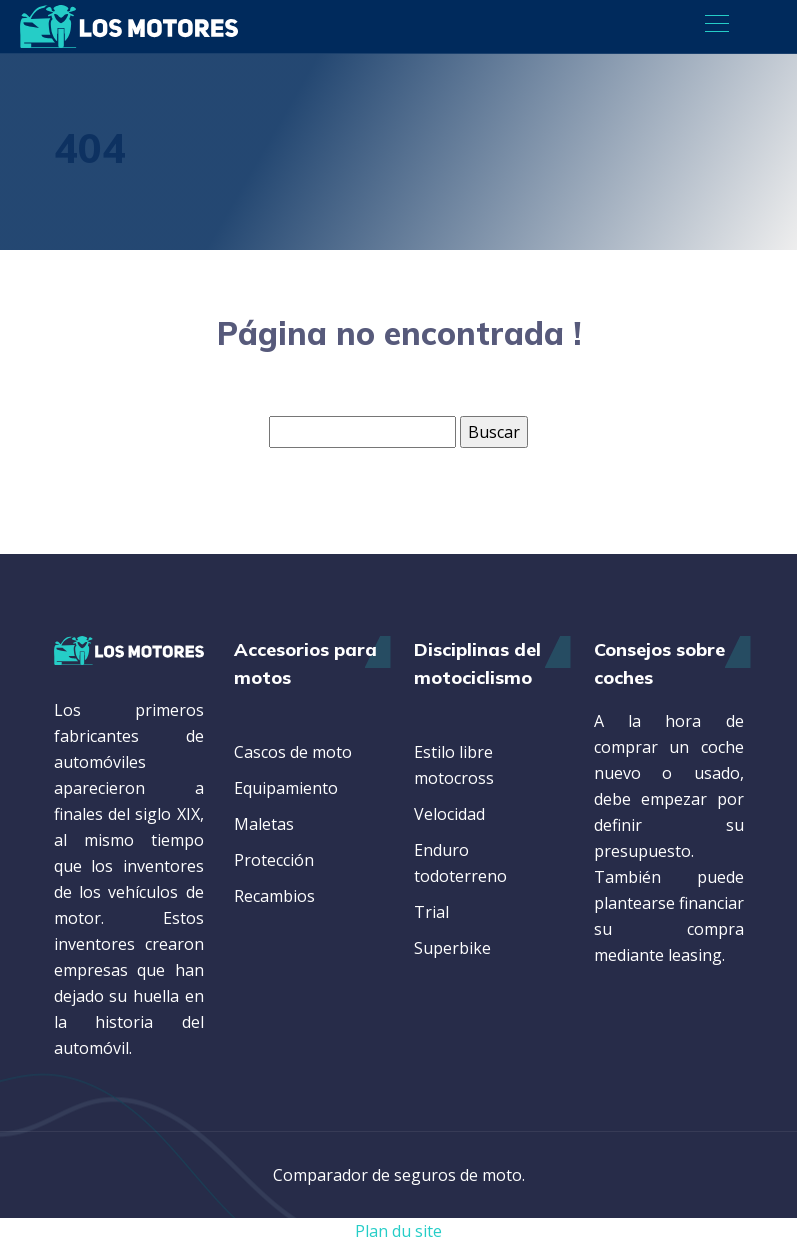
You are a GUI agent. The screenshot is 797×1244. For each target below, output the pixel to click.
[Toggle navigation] (716, 26)
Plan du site (398, 1231)
